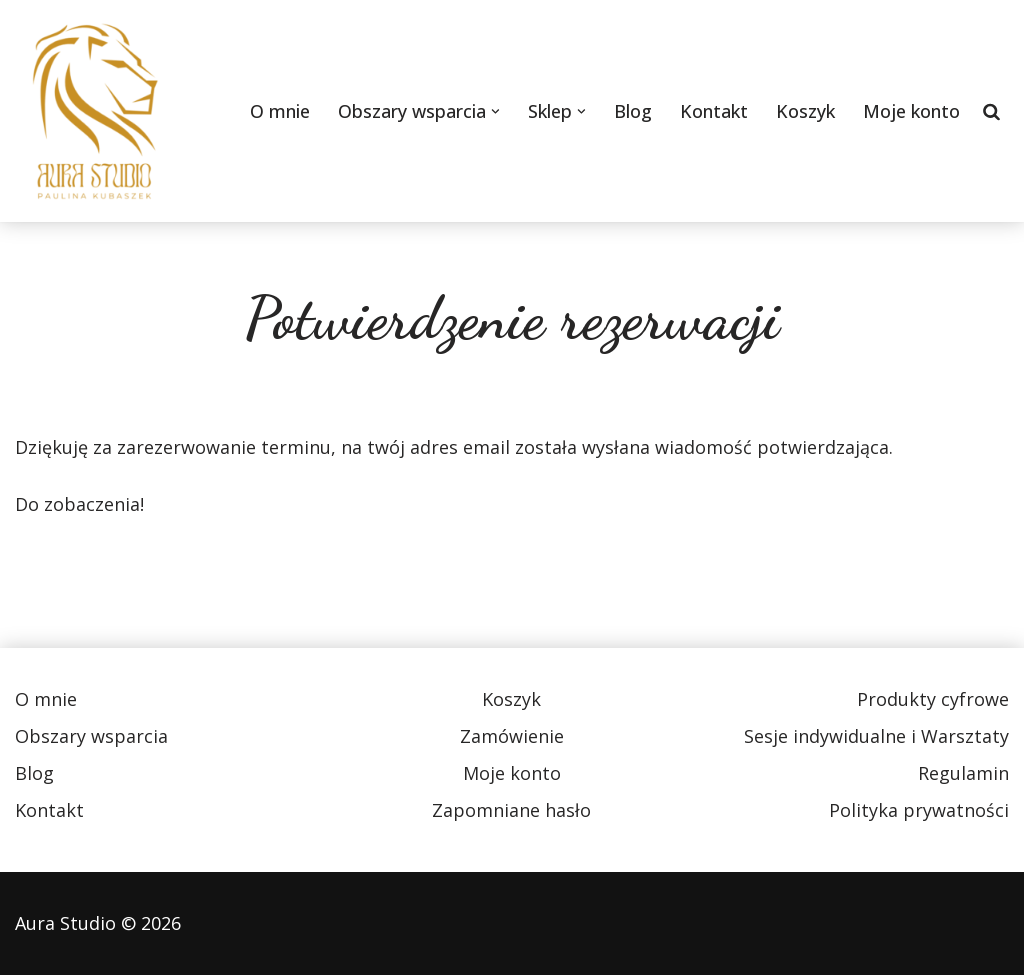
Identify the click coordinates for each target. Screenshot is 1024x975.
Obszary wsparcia (91, 736)
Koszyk (805, 111)
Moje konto (911, 111)
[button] (495, 111)
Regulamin (963, 773)
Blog (633, 111)
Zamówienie (512, 736)
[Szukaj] (992, 111)
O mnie (280, 111)
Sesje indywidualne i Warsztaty (876, 736)
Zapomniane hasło (511, 810)
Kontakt (714, 111)
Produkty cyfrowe (933, 699)
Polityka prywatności (919, 810)
